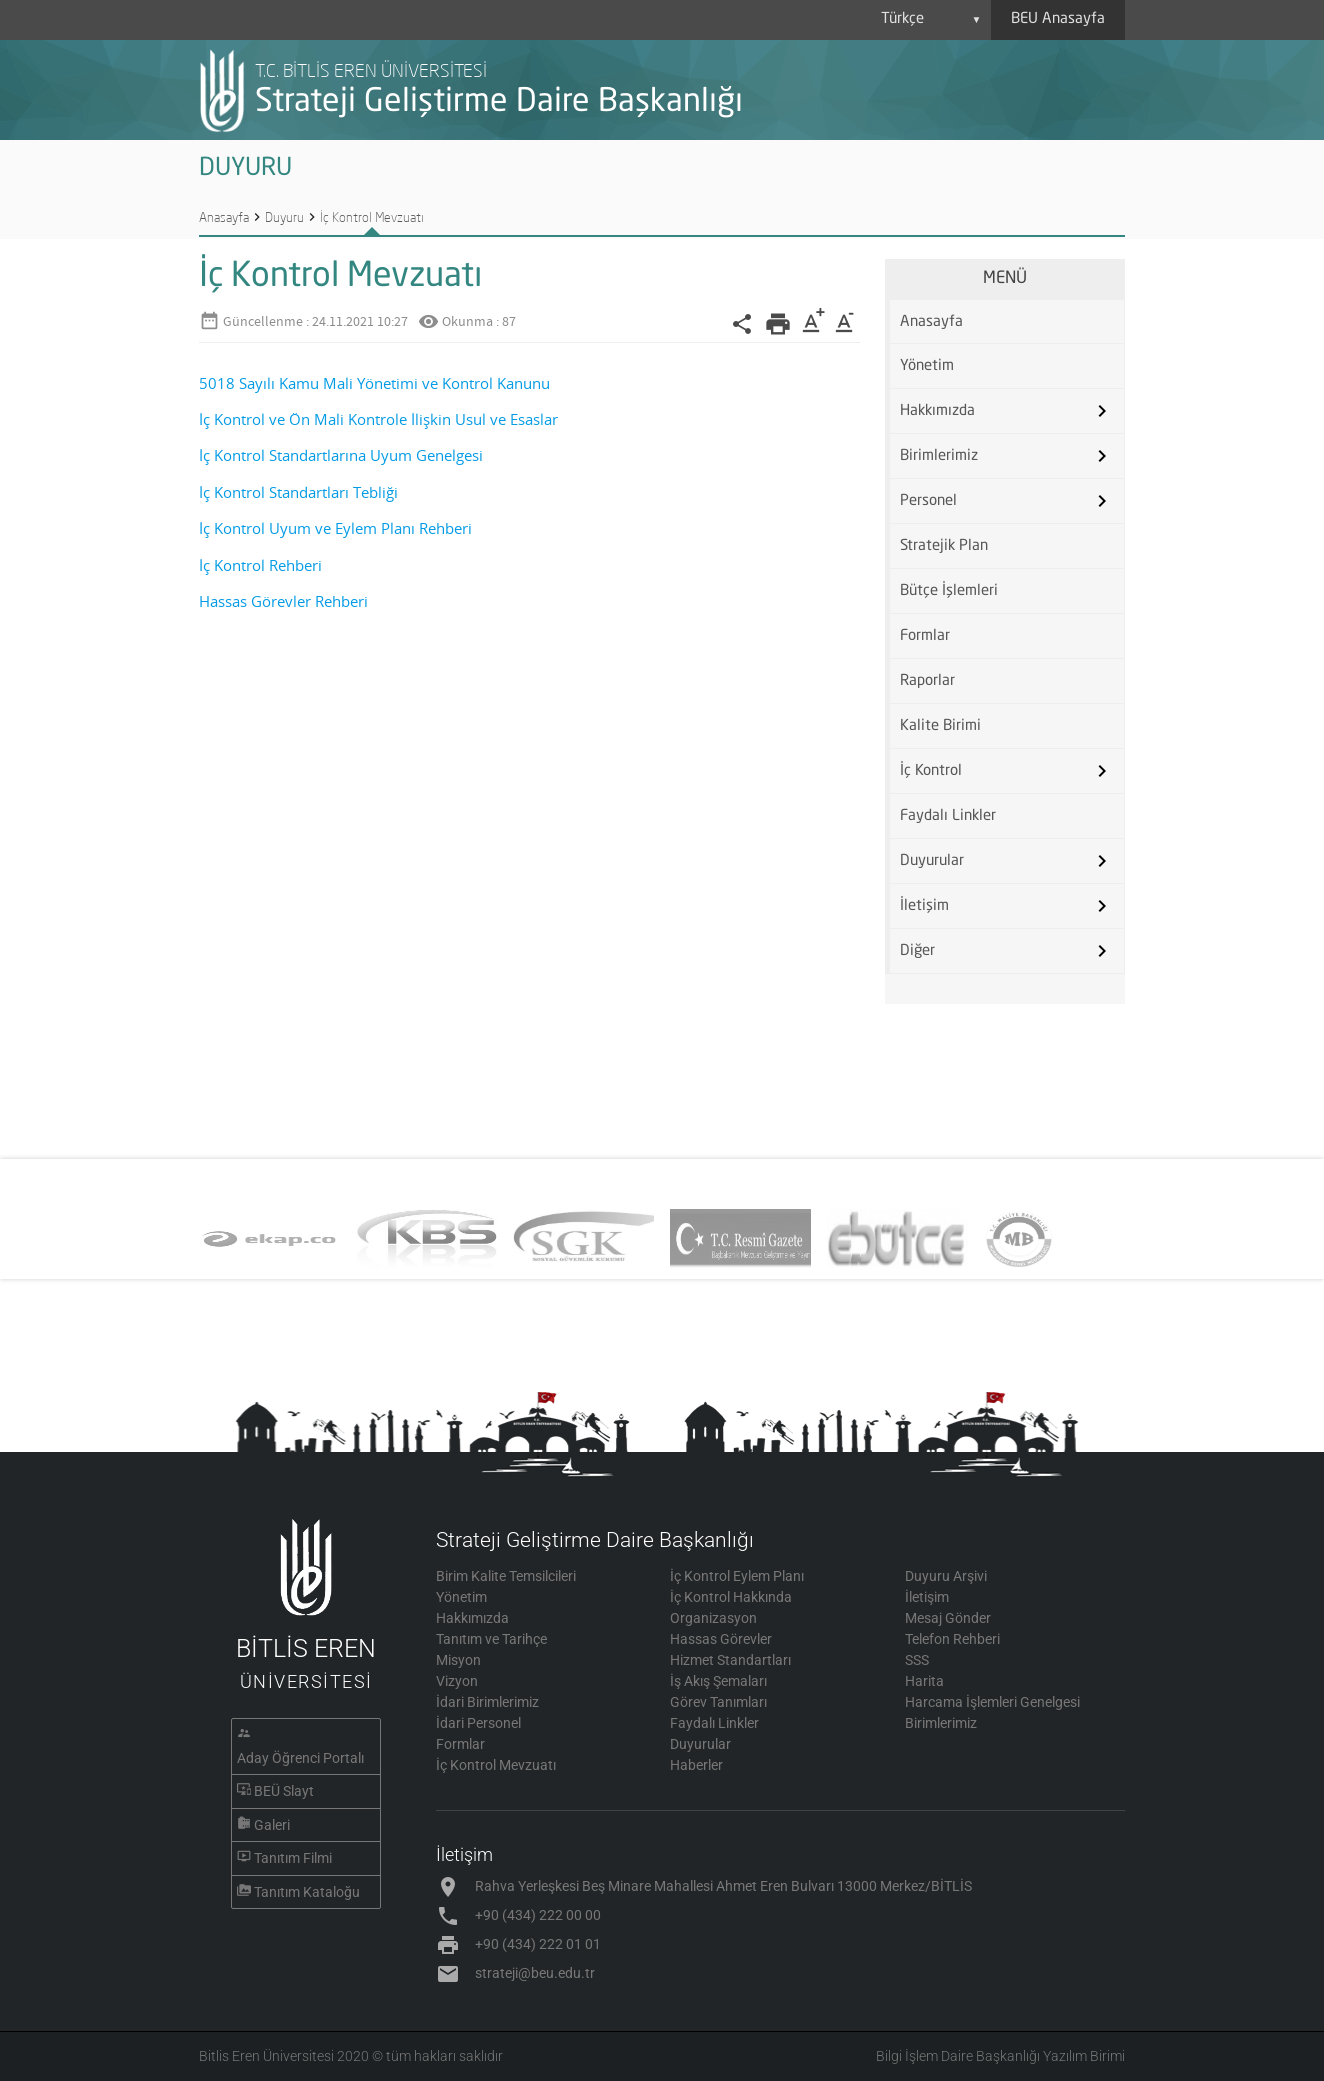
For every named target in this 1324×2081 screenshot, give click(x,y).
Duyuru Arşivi (946, 1576)
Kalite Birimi (940, 726)
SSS (917, 1660)
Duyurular (932, 861)
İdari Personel (478, 1723)
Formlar (925, 636)
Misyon (458, 1660)
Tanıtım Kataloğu (307, 1892)
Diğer (917, 951)
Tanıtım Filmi (293, 1858)
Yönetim (927, 366)
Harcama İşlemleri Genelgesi (992, 1702)
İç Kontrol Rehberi (260, 565)
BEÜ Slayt (284, 1791)
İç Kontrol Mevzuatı (372, 217)
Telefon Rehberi (952, 1639)
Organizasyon (713, 1618)
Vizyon (457, 1681)
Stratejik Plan (944, 546)
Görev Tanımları (718, 1702)
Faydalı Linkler (948, 816)
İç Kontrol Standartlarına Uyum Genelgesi (341, 455)
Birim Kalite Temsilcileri (506, 1576)
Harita (924, 1681)
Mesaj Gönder (948, 1618)
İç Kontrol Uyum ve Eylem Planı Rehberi (335, 528)
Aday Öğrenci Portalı (300, 1758)
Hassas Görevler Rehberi (283, 601)
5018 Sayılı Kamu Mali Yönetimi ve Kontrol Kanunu (374, 383)
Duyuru (284, 217)
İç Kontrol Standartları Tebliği (298, 492)
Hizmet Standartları (730, 1660)
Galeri (272, 1825)
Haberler (696, 1765)
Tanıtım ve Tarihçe (491, 1639)
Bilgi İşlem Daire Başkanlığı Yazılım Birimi (1000, 2056)
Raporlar (927, 681)
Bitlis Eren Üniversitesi (266, 2056)
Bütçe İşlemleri (949, 591)
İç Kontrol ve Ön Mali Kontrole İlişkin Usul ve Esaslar (378, 419)
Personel (928, 501)
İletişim (924, 906)
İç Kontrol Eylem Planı (737, 1576)
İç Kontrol (931, 771)
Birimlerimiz (939, 456)
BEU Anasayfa (1058, 19)
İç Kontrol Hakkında (731, 1597)
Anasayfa (224, 217)
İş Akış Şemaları (718, 1681)
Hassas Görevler (721, 1639)
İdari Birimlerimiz (487, 1702)
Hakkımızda (937, 411)
